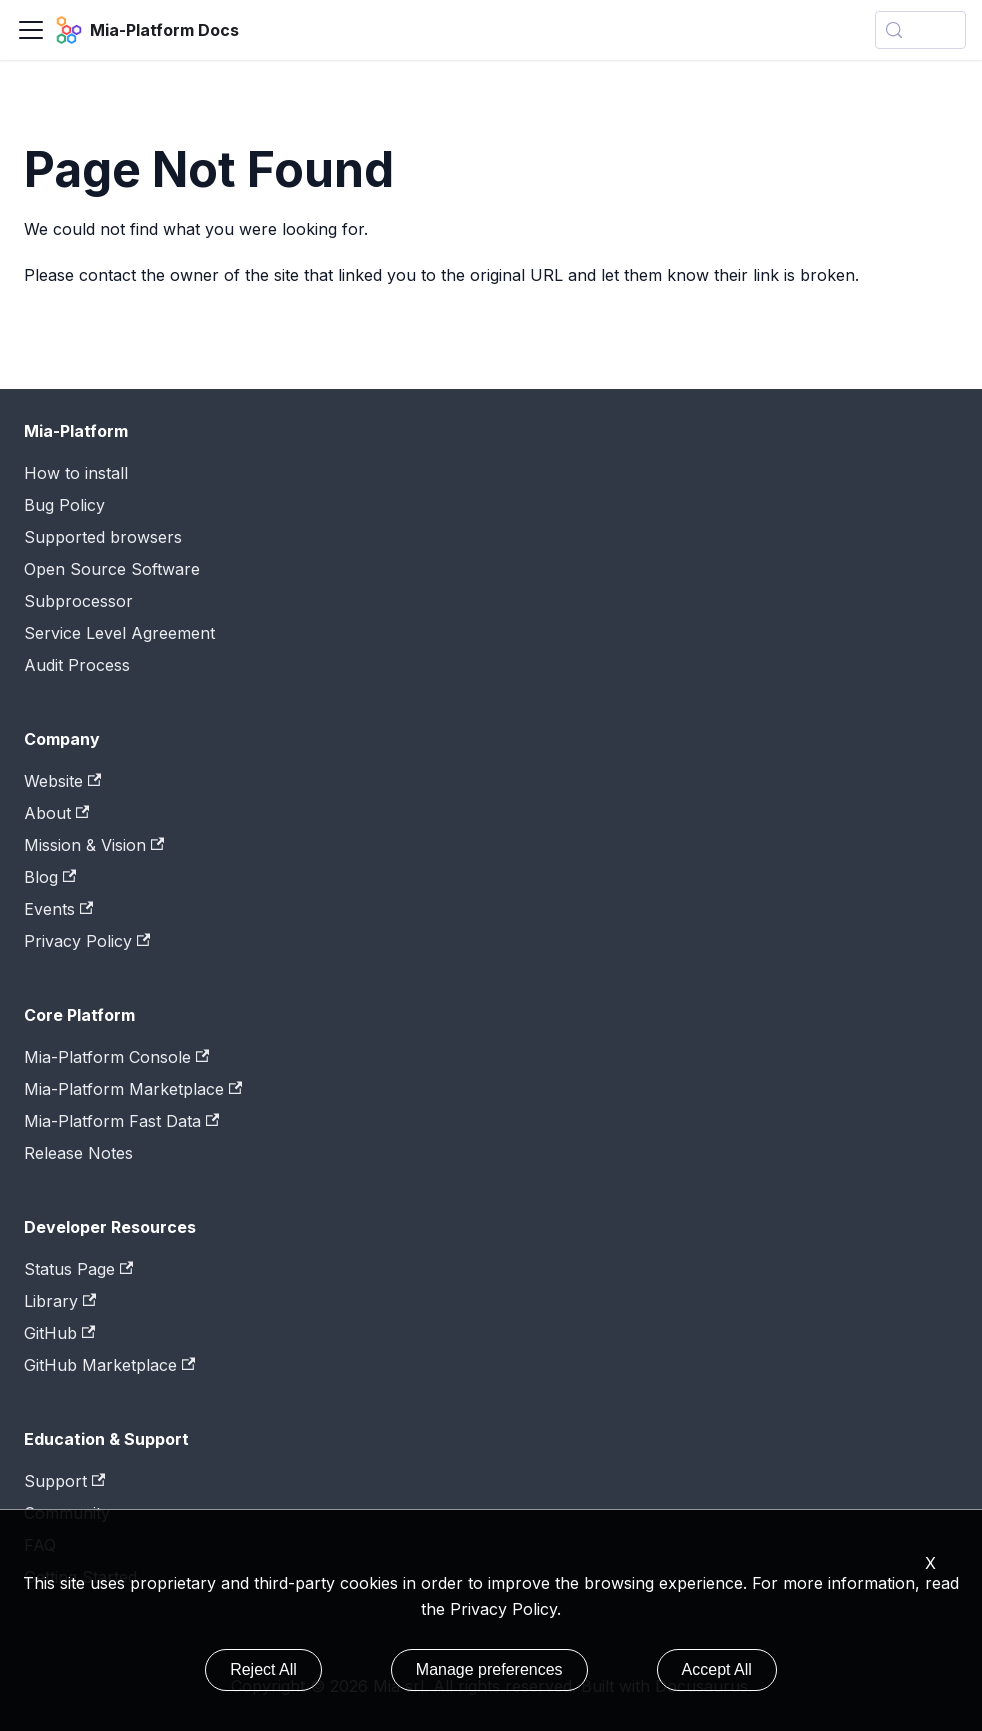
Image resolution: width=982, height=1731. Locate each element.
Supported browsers (103, 537)
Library (60, 1301)
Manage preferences (489, 1669)
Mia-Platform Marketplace (133, 1089)
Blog (50, 877)
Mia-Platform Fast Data (121, 1121)
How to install (76, 473)
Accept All (717, 1669)
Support (64, 1481)
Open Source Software (112, 569)
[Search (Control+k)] (920, 30)
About (56, 813)
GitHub (59, 1333)
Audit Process (77, 665)
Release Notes (78, 1153)
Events (58, 909)
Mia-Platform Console (116, 1057)
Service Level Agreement (119, 633)
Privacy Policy (87, 941)
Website (62, 781)
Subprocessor (78, 601)
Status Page (78, 1269)
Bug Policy (64, 505)
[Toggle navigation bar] (31, 30)
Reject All (263, 1669)
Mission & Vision (94, 845)
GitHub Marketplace (109, 1365)
